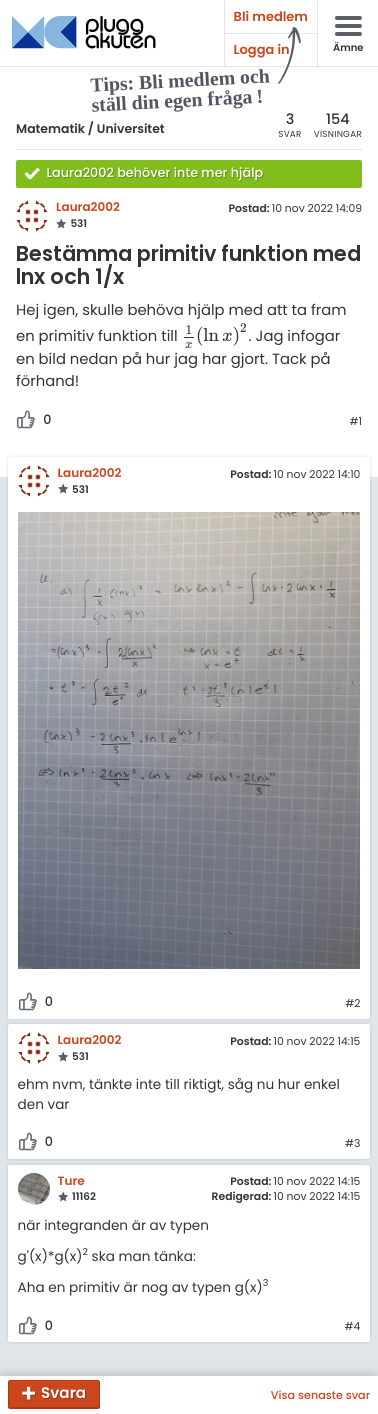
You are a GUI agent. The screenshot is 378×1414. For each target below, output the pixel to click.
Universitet (131, 129)
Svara (63, 1394)
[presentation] (215, 336)
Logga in (262, 49)
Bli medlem (271, 16)
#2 (352, 1004)
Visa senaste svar (320, 1395)
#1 (355, 422)
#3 (352, 1144)
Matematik (50, 129)
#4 (353, 1327)
